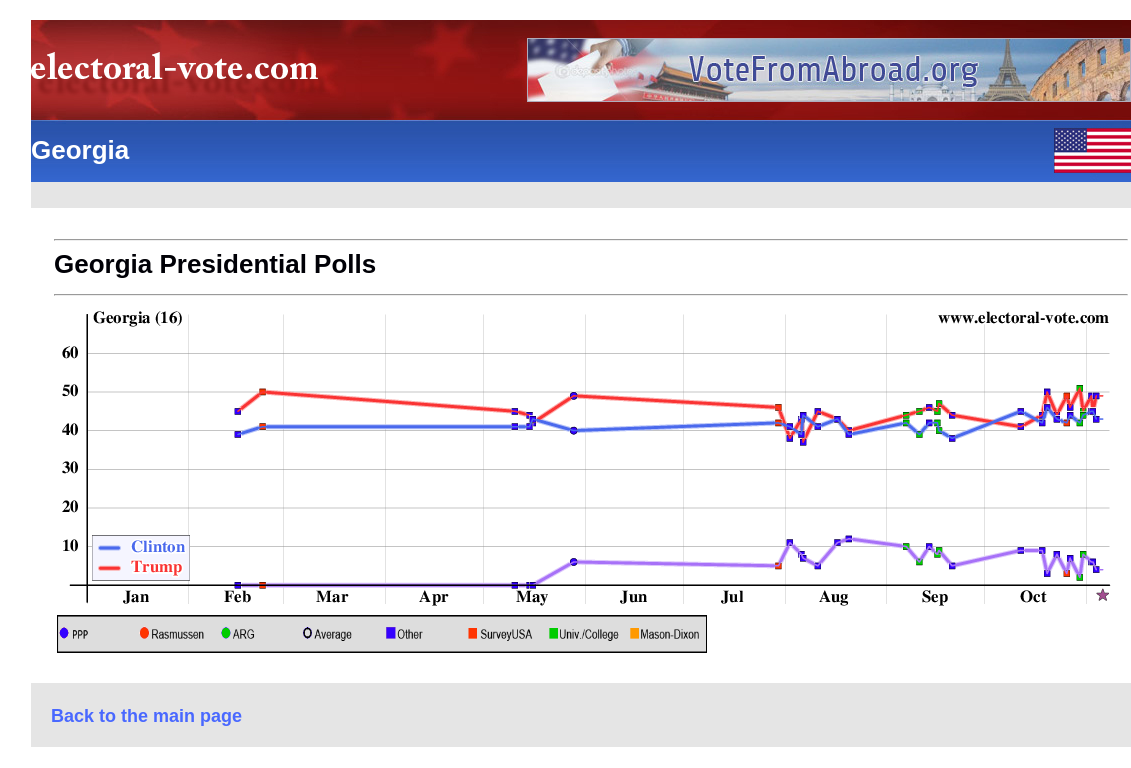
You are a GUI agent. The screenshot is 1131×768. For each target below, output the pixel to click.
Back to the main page (146, 716)
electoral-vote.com (180, 74)
